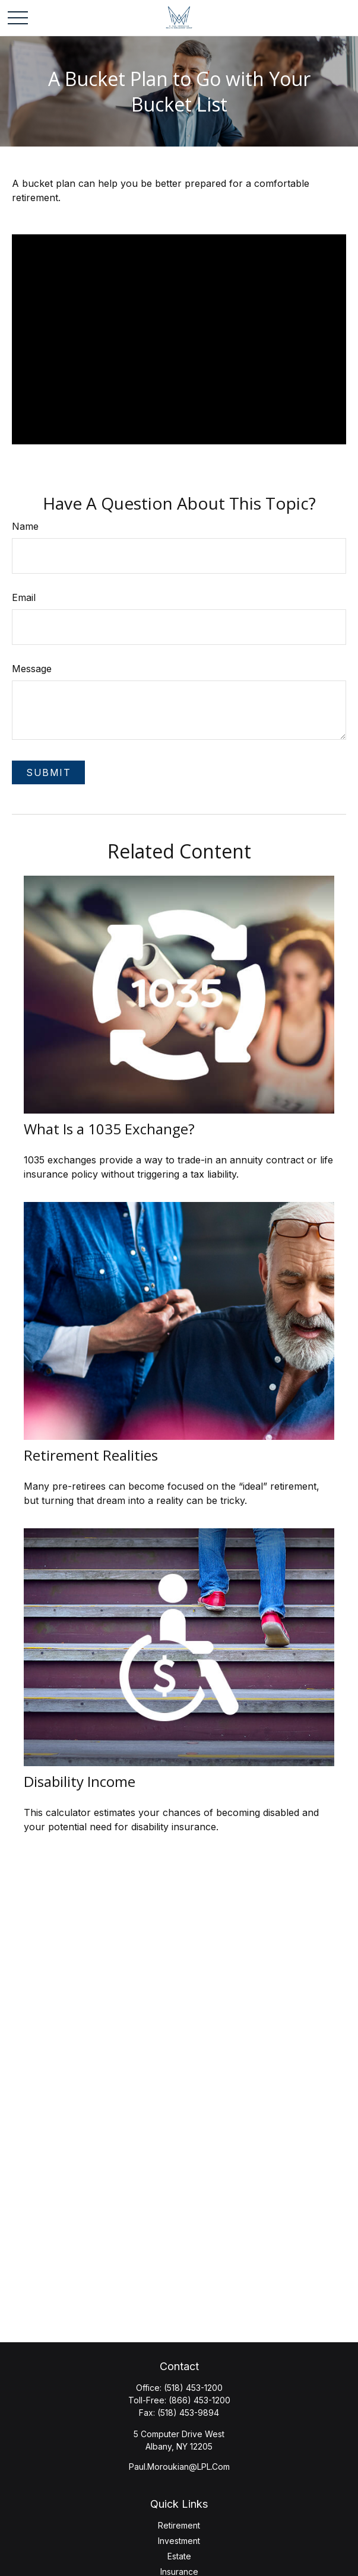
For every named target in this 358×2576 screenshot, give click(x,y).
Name (25, 526)
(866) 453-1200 (199, 2400)
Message (32, 669)
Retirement (179, 2525)
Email (24, 597)
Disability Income (79, 1781)
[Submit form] (48, 772)
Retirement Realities (91, 1455)
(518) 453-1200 (193, 2388)
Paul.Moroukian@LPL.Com (179, 2466)
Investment (179, 2541)
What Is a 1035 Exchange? (109, 1128)
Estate (179, 2556)
